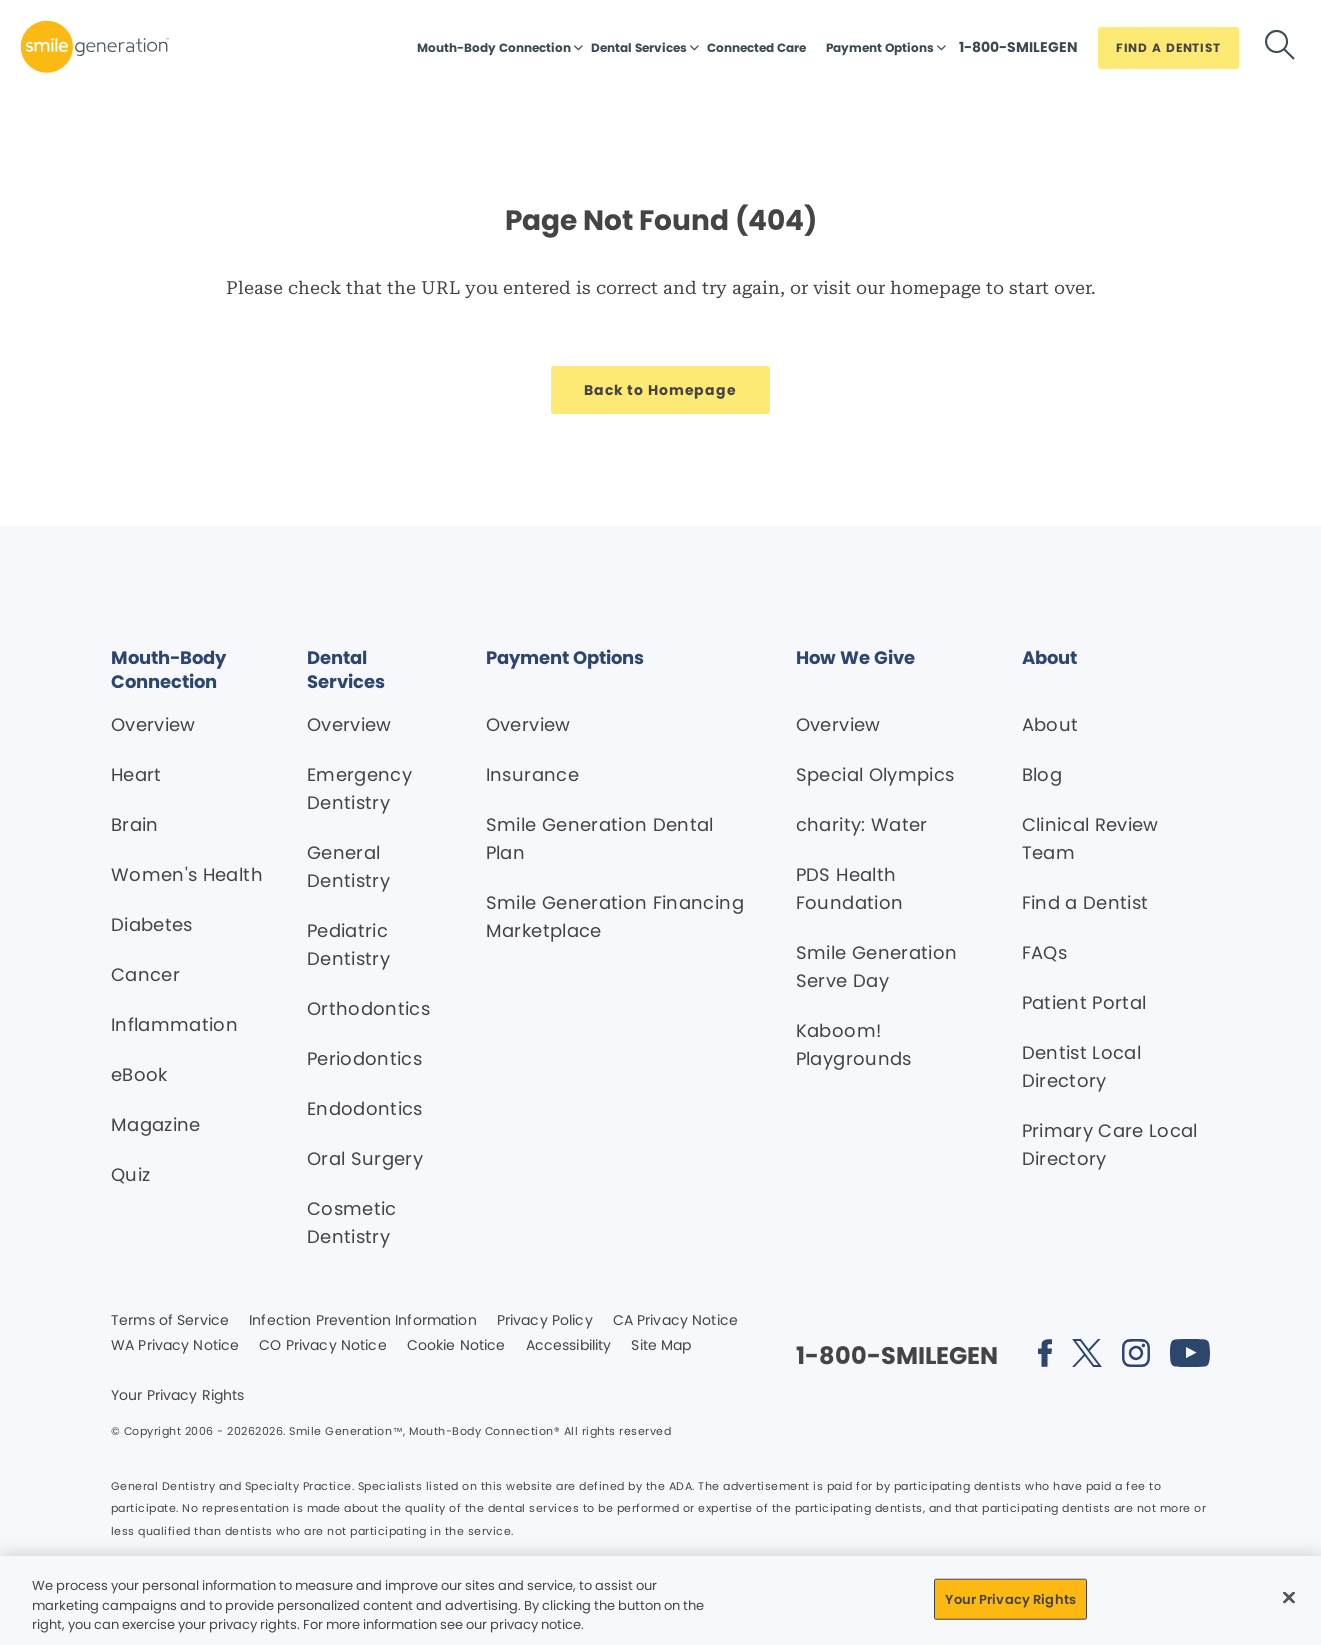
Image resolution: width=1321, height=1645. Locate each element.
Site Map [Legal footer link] (661, 1346)
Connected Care (756, 47)
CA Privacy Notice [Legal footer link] (675, 1321)
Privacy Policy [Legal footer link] (545, 1321)
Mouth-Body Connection (494, 47)
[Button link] (1018, 52)
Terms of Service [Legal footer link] (170, 1321)
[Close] (1289, 1597)
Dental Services (639, 47)
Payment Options (880, 47)
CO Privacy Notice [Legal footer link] (322, 1346)
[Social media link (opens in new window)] (1045, 1356)
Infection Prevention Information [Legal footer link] (362, 1321)
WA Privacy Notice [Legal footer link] (175, 1346)
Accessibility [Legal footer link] (569, 1346)
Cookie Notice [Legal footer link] (456, 1346)
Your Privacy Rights (178, 1396)
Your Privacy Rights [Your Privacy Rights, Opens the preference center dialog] (1010, 1598)
